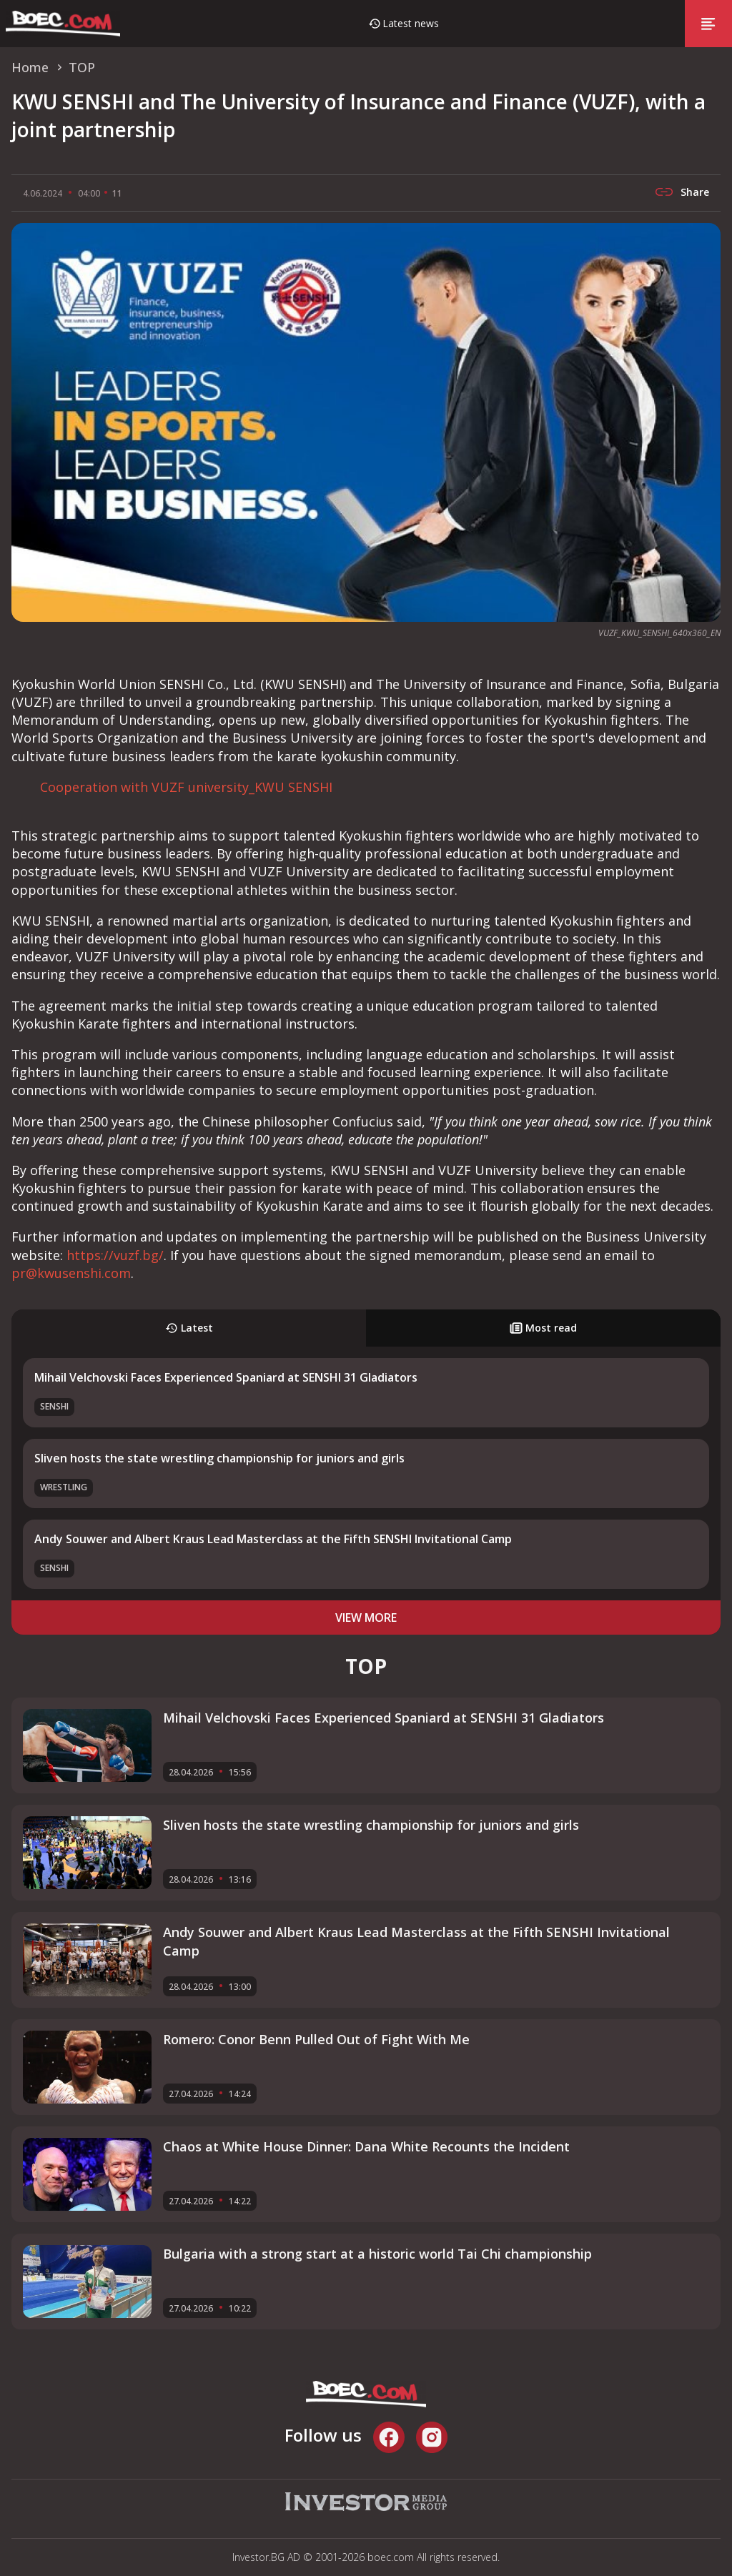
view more (366, 1617)
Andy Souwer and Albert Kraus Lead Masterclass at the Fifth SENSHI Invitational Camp (273, 1539)
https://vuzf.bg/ (115, 1255)
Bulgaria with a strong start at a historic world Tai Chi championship (377, 2253)
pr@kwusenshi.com (71, 1273)
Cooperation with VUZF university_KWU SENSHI (186, 787)
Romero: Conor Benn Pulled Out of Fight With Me (316, 2039)
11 (117, 193)
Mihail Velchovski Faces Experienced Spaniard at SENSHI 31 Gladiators (225, 1377)
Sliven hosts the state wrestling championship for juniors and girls (219, 1458)
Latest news (410, 23)
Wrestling (63, 1487)
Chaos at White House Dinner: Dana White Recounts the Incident (366, 2146)
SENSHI (54, 1406)
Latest (189, 1327)
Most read (543, 1327)
